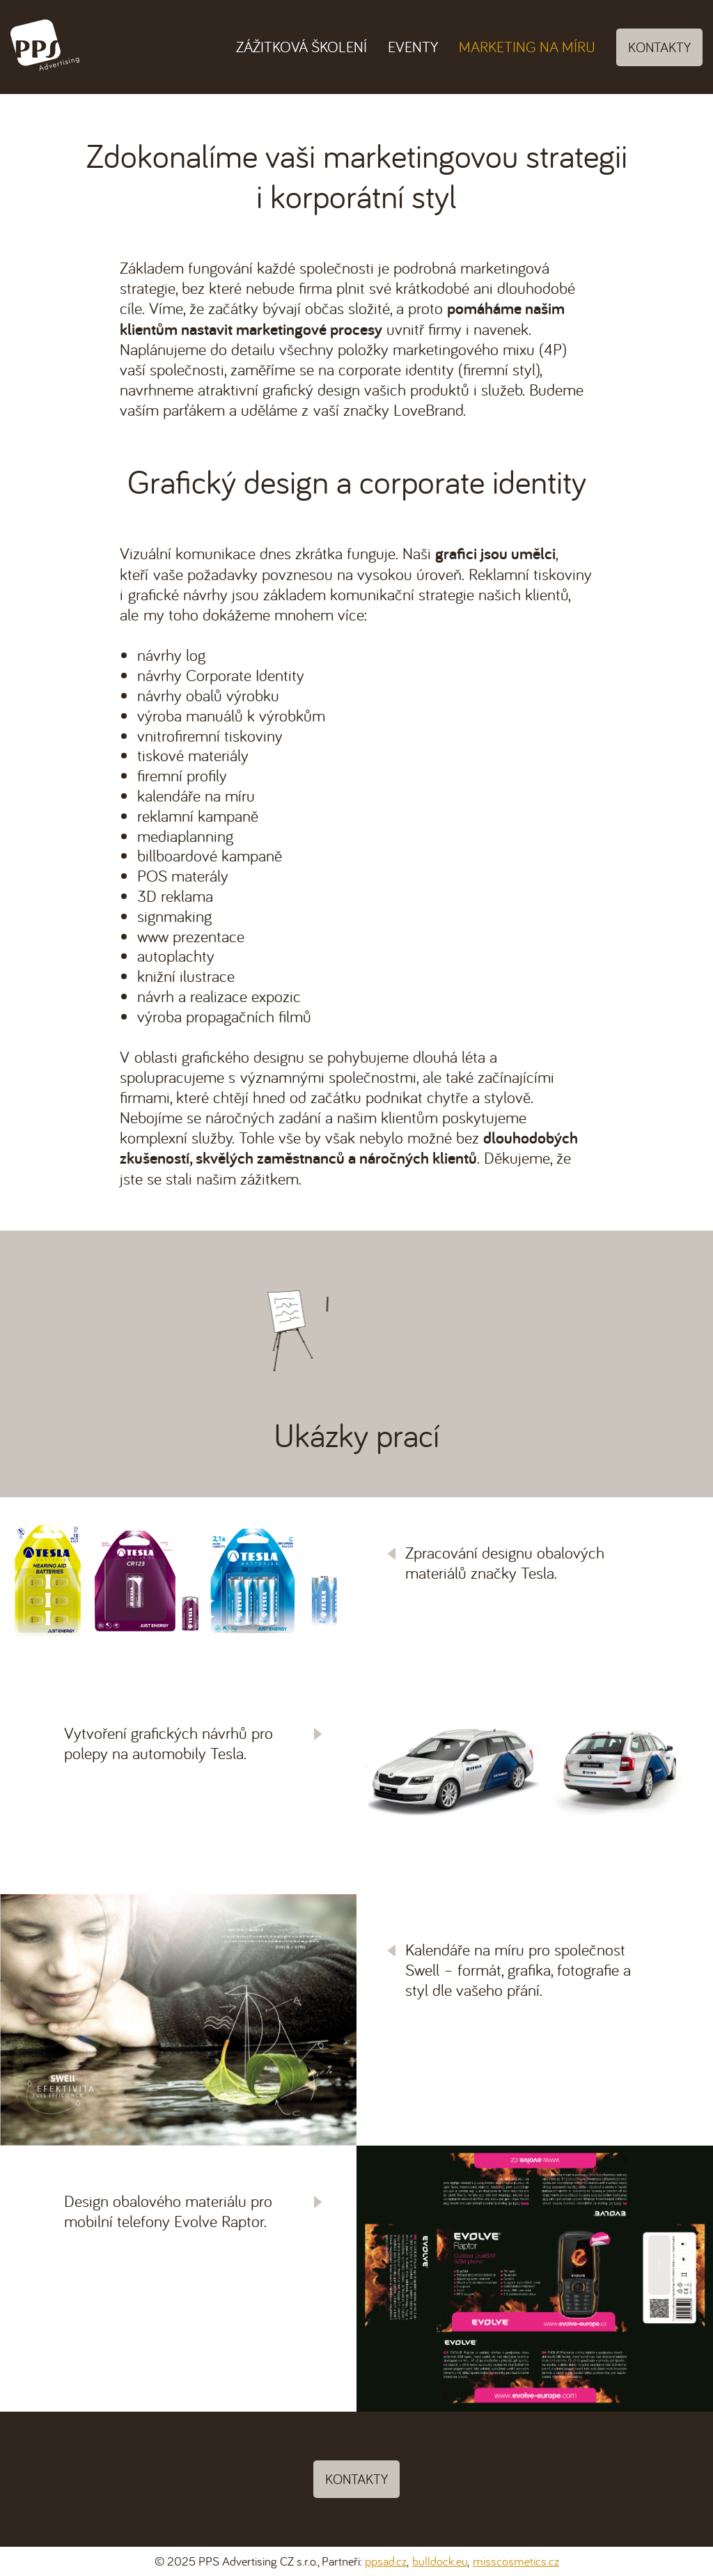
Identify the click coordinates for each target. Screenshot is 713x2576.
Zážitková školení (301, 47)
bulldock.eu (439, 2561)
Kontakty (659, 47)
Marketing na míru (527, 47)
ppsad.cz (386, 2561)
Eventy (413, 47)
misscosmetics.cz (516, 2561)
